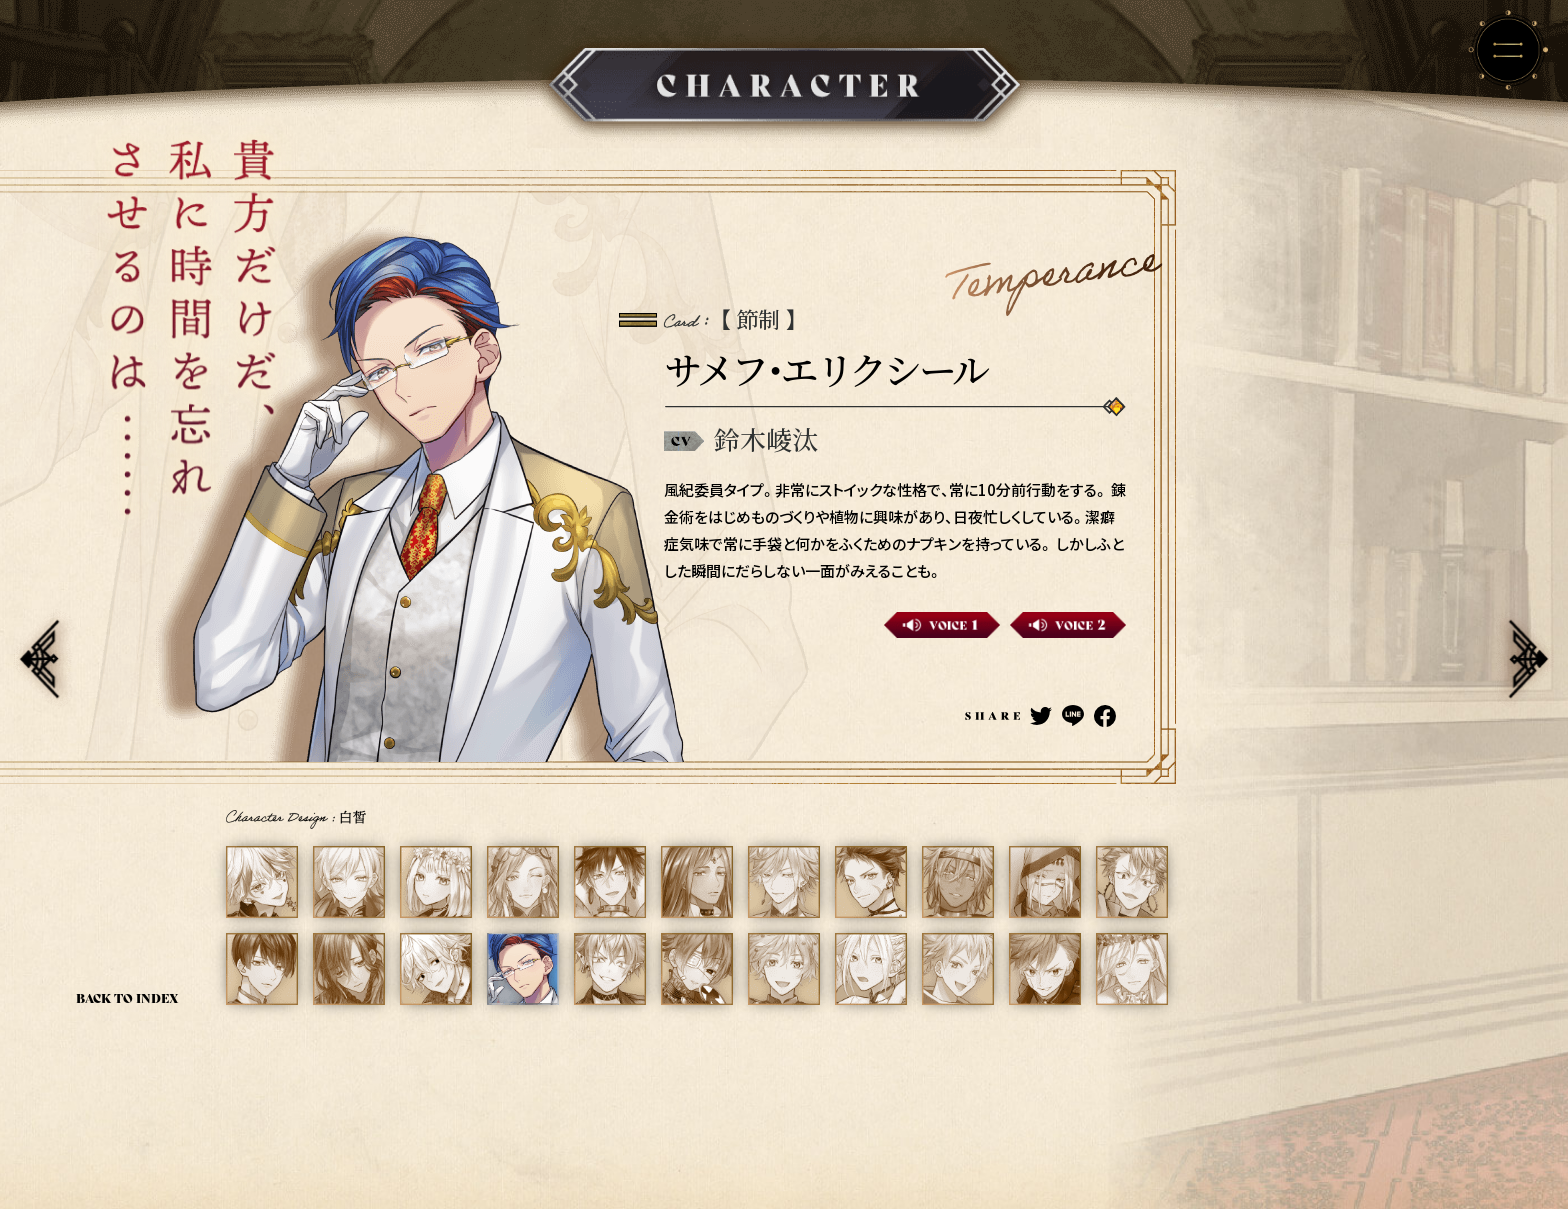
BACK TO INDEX (127, 997)
